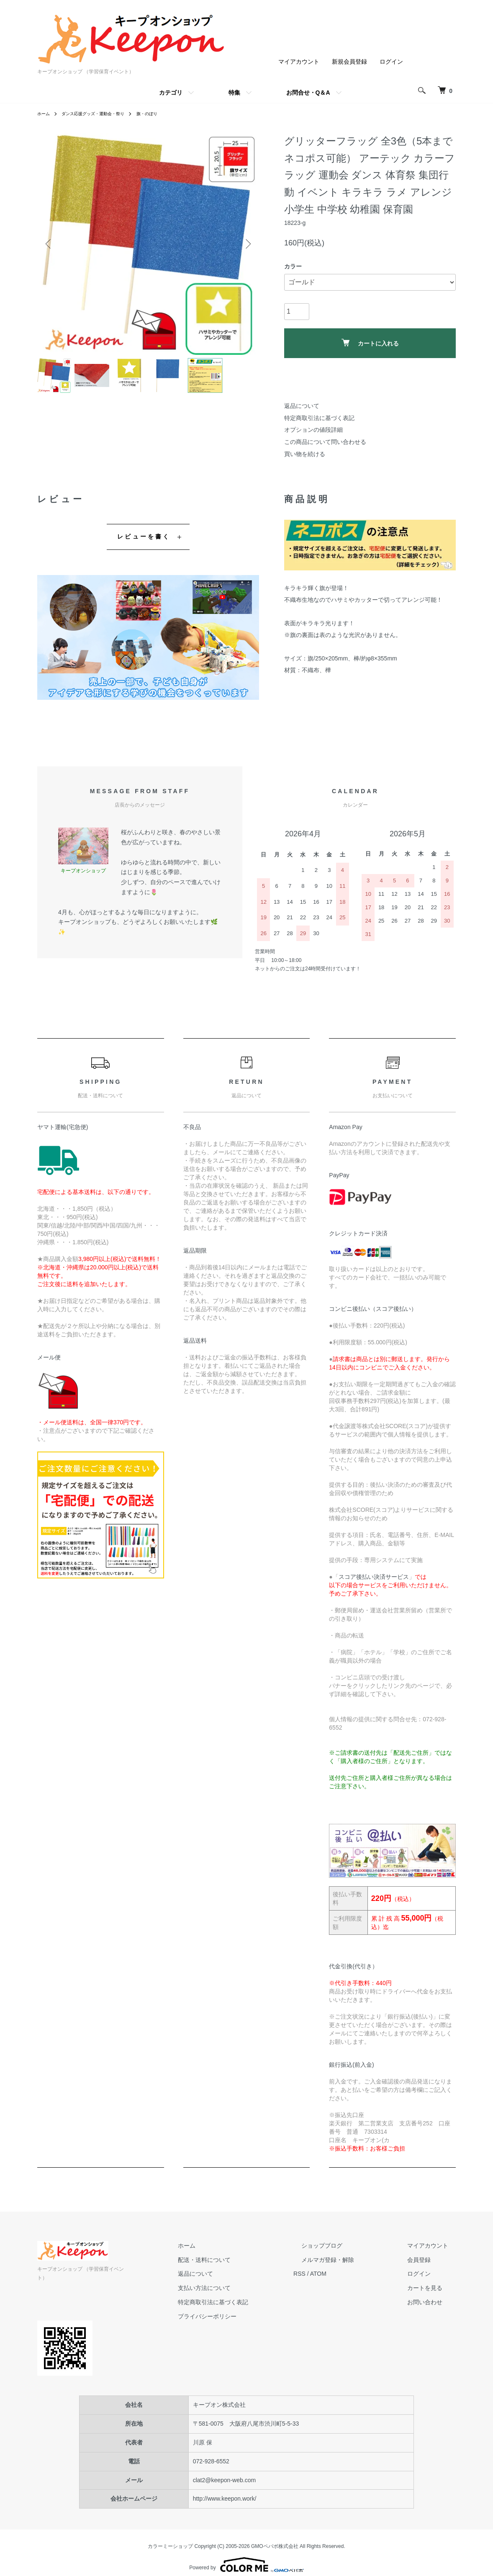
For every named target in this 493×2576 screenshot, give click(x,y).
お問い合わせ (432, 2302)
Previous (50, 243)
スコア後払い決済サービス (374, 1576)
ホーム (44, 113)
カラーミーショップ (170, 2538)
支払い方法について (242, 2288)
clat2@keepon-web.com (224, 2471)
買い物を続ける (304, 454)
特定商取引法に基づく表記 (319, 418)
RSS (330, 2273)
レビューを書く (143, 536)
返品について (301, 405)
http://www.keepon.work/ (225, 2490)
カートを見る (432, 2288)
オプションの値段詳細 (313, 429)
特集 (234, 92)
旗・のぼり (164, 113)
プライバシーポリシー (245, 2316)
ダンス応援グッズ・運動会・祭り (101, 113)
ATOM (349, 2273)
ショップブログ (344, 2245)
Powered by (246, 2555)
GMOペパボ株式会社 (274, 2538)
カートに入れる (370, 343)
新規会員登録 (349, 61)
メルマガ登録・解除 (350, 2259)
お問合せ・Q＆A (308, 92)
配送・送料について (242, 2259)
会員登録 (426, 2259)
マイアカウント (298, 61)
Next (246, 243)
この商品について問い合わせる (325, 441)
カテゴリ (170, 92)
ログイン (391, 61)
